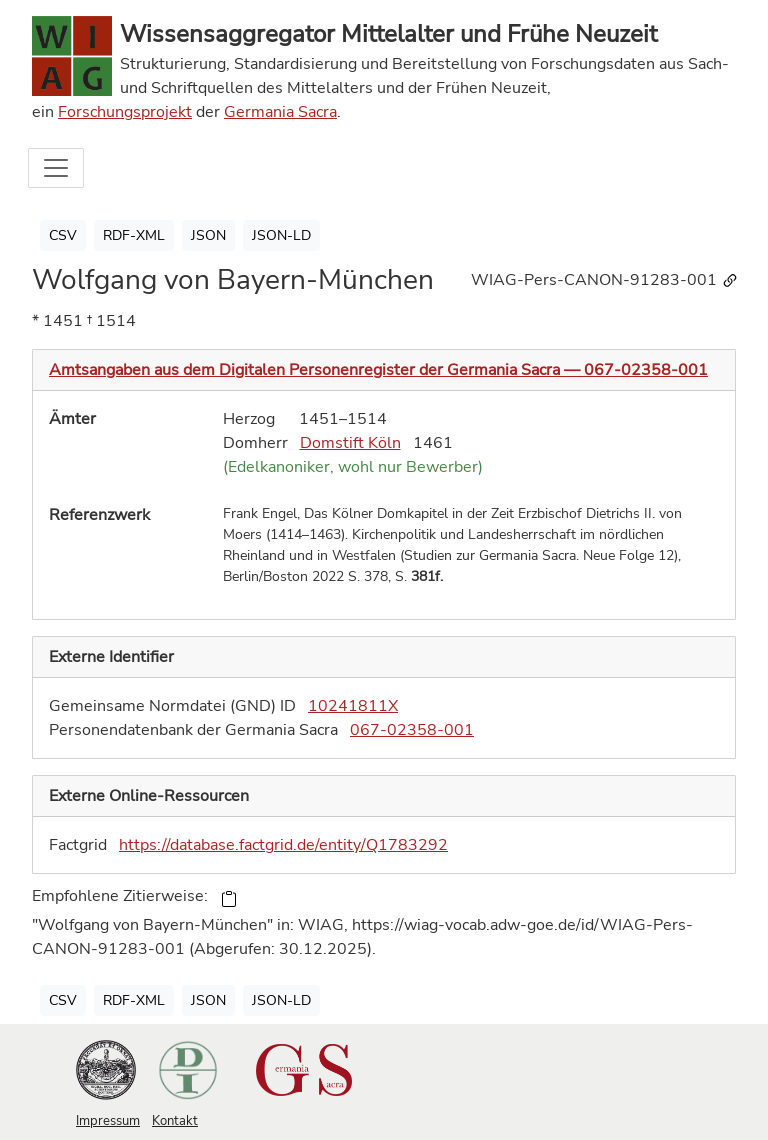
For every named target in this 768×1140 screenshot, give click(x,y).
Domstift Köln (350, 443)
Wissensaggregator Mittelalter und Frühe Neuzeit (388, 34)
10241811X (353, 706)
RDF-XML (134, 235)
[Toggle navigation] (56, 168)
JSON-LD (281, 235)
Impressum (108, 1121)
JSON (208, 235)
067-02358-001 (412, 730)
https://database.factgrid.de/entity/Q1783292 (283, 845)
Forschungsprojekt (125, 112)
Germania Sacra (280, 112)
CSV (63, 235)
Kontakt (175, 1121)
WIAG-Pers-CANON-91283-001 (605, 280)
